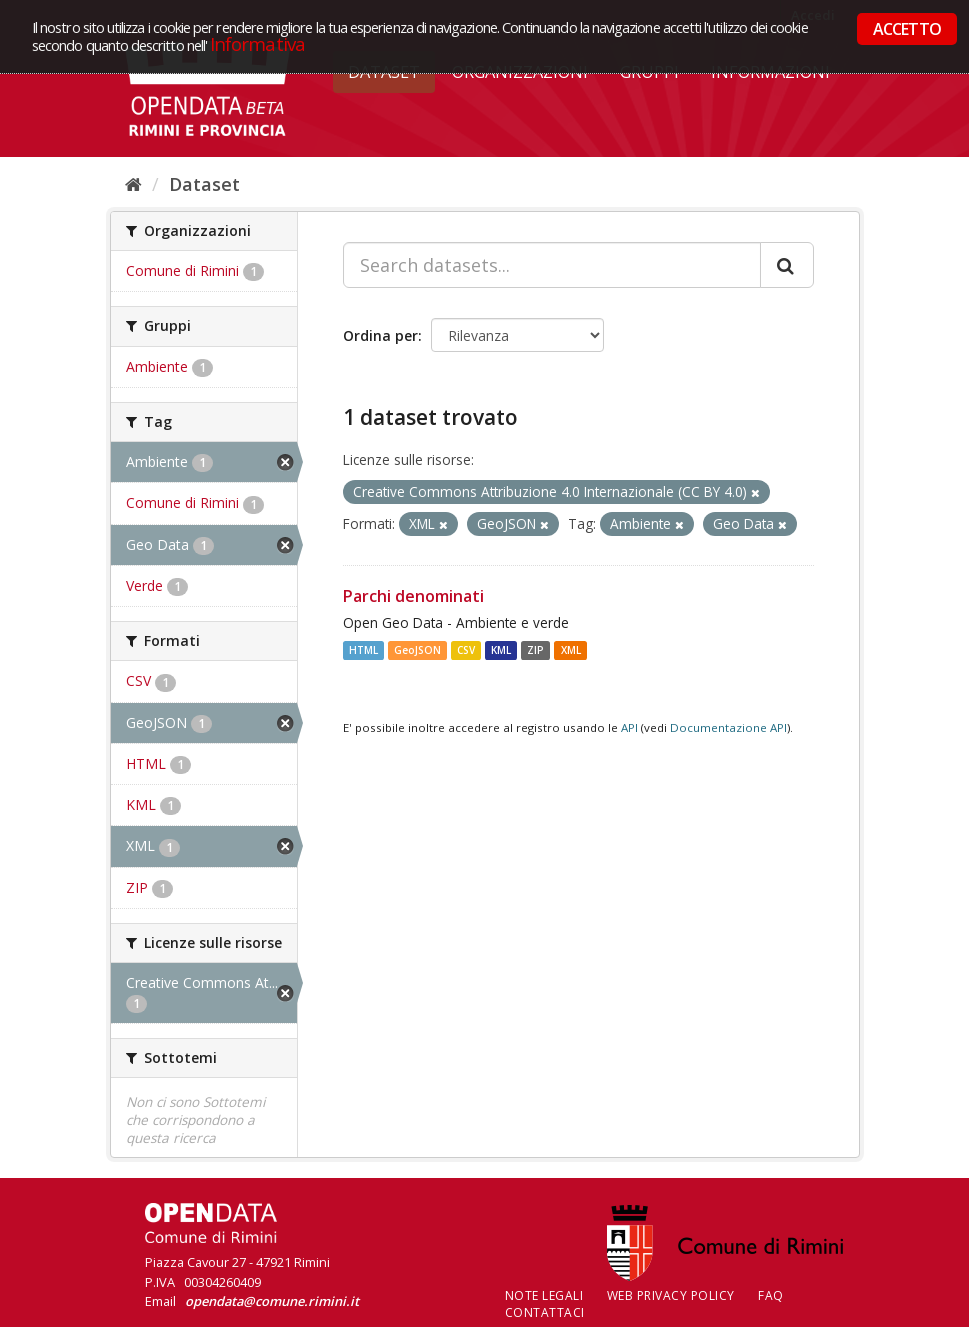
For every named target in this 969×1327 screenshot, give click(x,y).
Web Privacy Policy (671, 1295)
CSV (466, 650)
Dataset (204, 184)
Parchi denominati (413, 596)
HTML (363, 650)
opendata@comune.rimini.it (272, 1301)
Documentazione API (728, 727)
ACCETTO (907, 29)
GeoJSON (417, 650)
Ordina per (380, 335)
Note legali (544, 1295)
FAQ (771, 1295)
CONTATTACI (545, 1312)
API (629, 727)
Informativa (257, 43)
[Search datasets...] (552, 265)
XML (571, 650)
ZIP (535, 650)
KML (501, 650)
